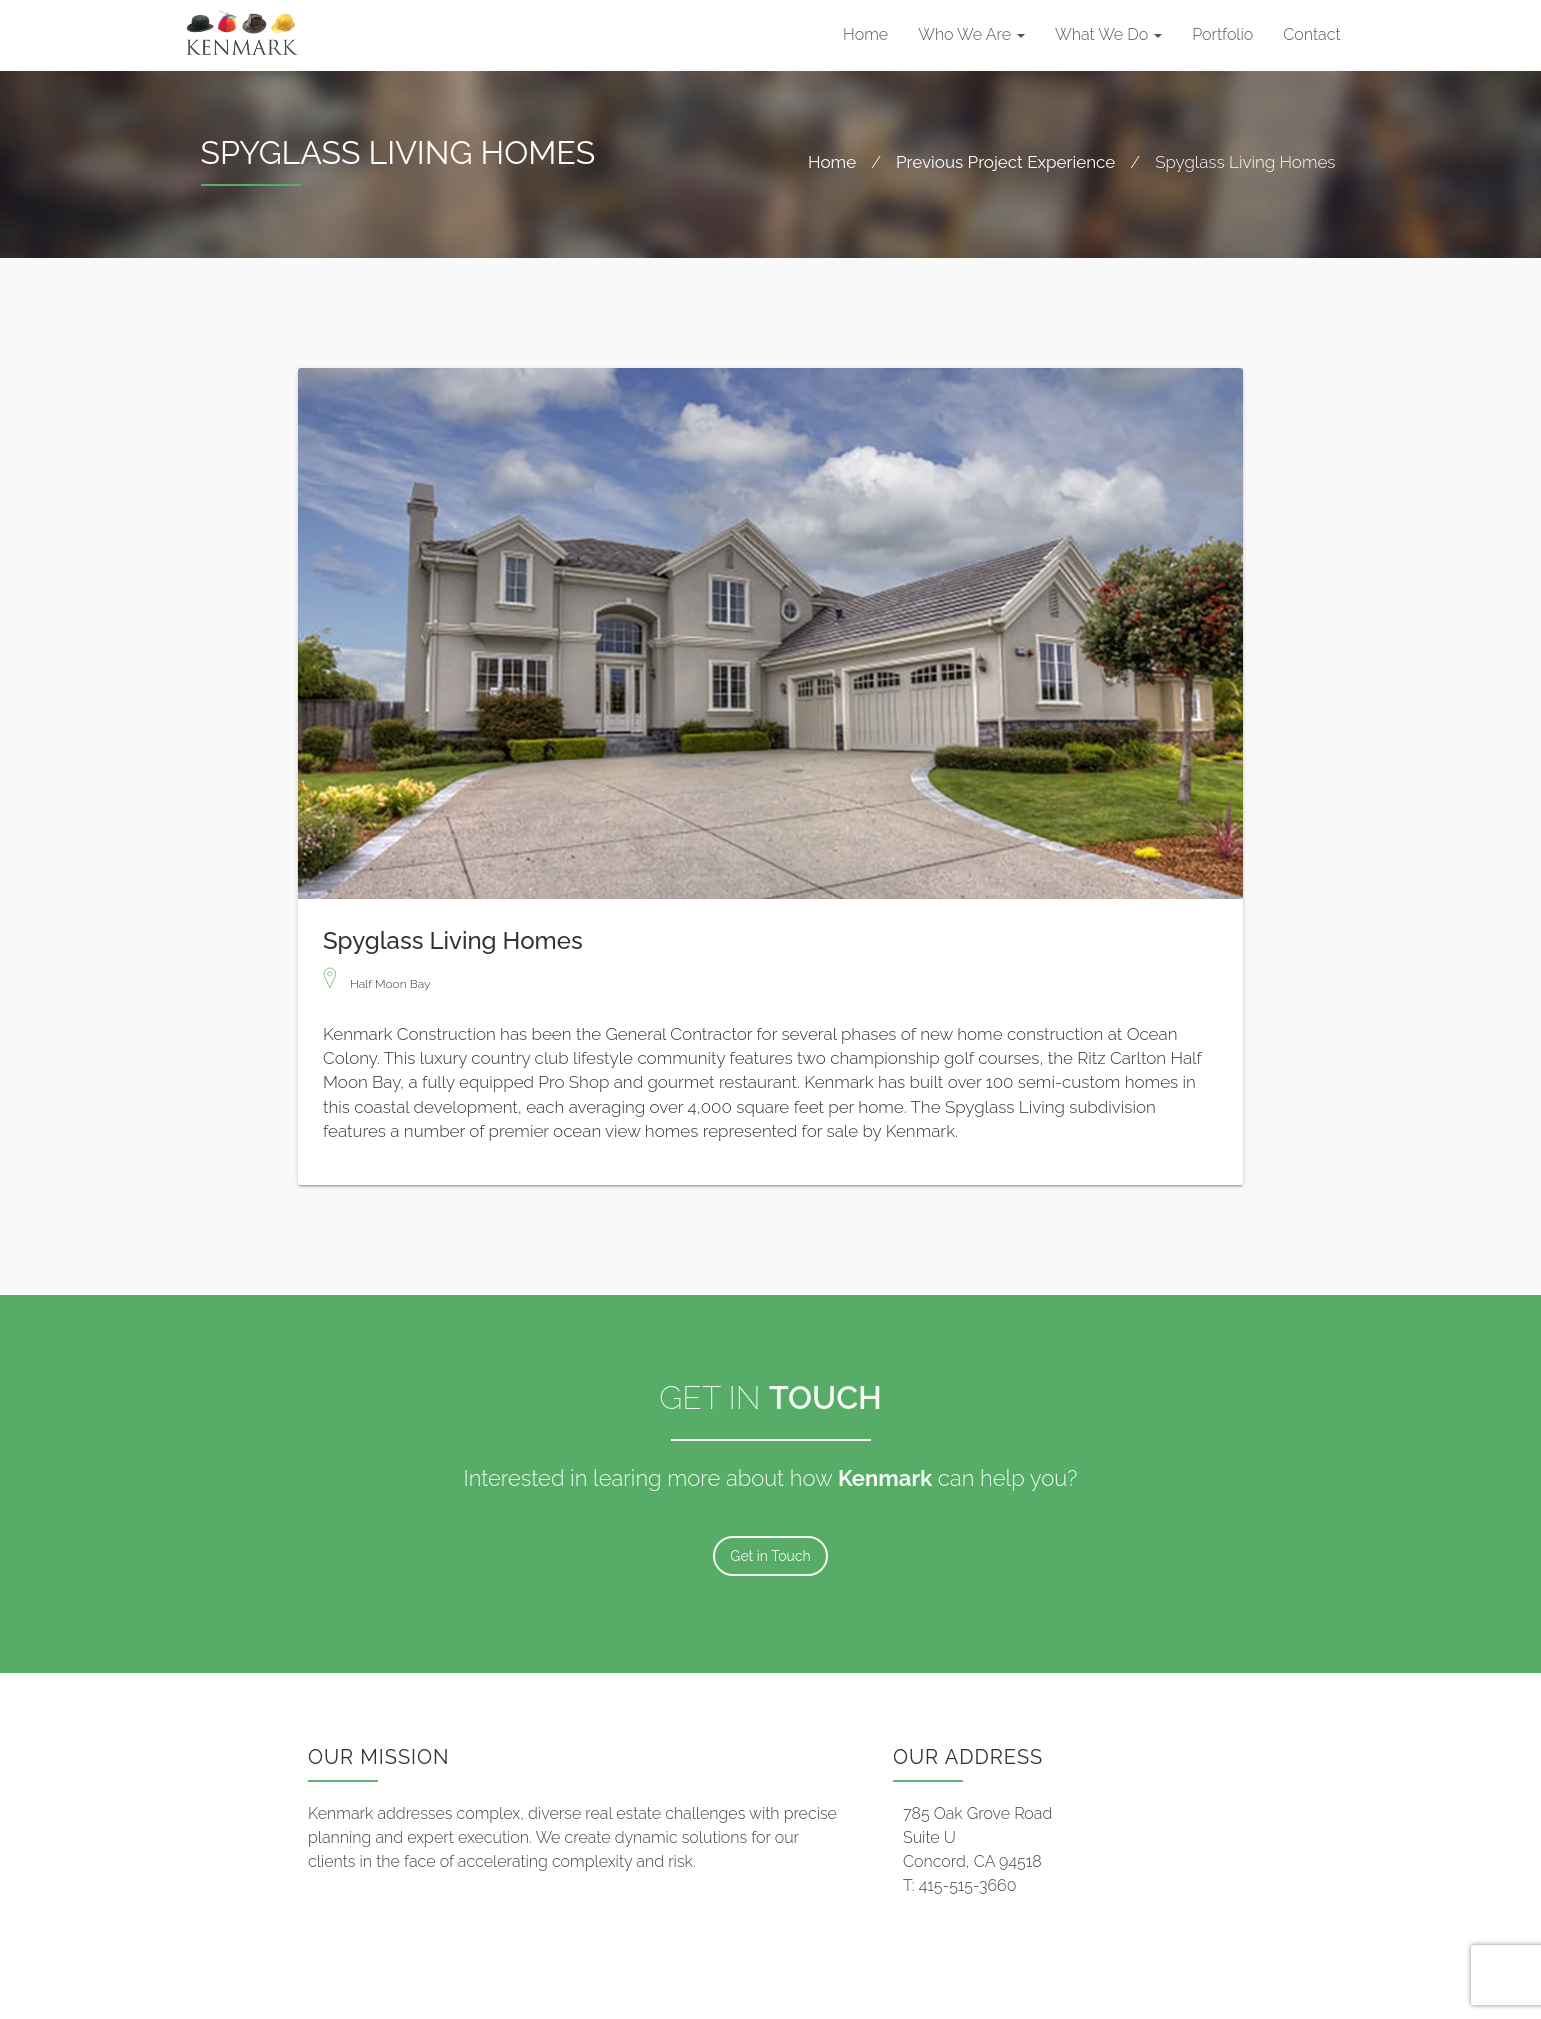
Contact (1311, 34)
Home (865, 34)
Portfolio (1222, 34)
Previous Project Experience (1005, 162)
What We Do (1108, 34)
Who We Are (971, 34)
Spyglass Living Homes (453, 937)
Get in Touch (770, 1556)
